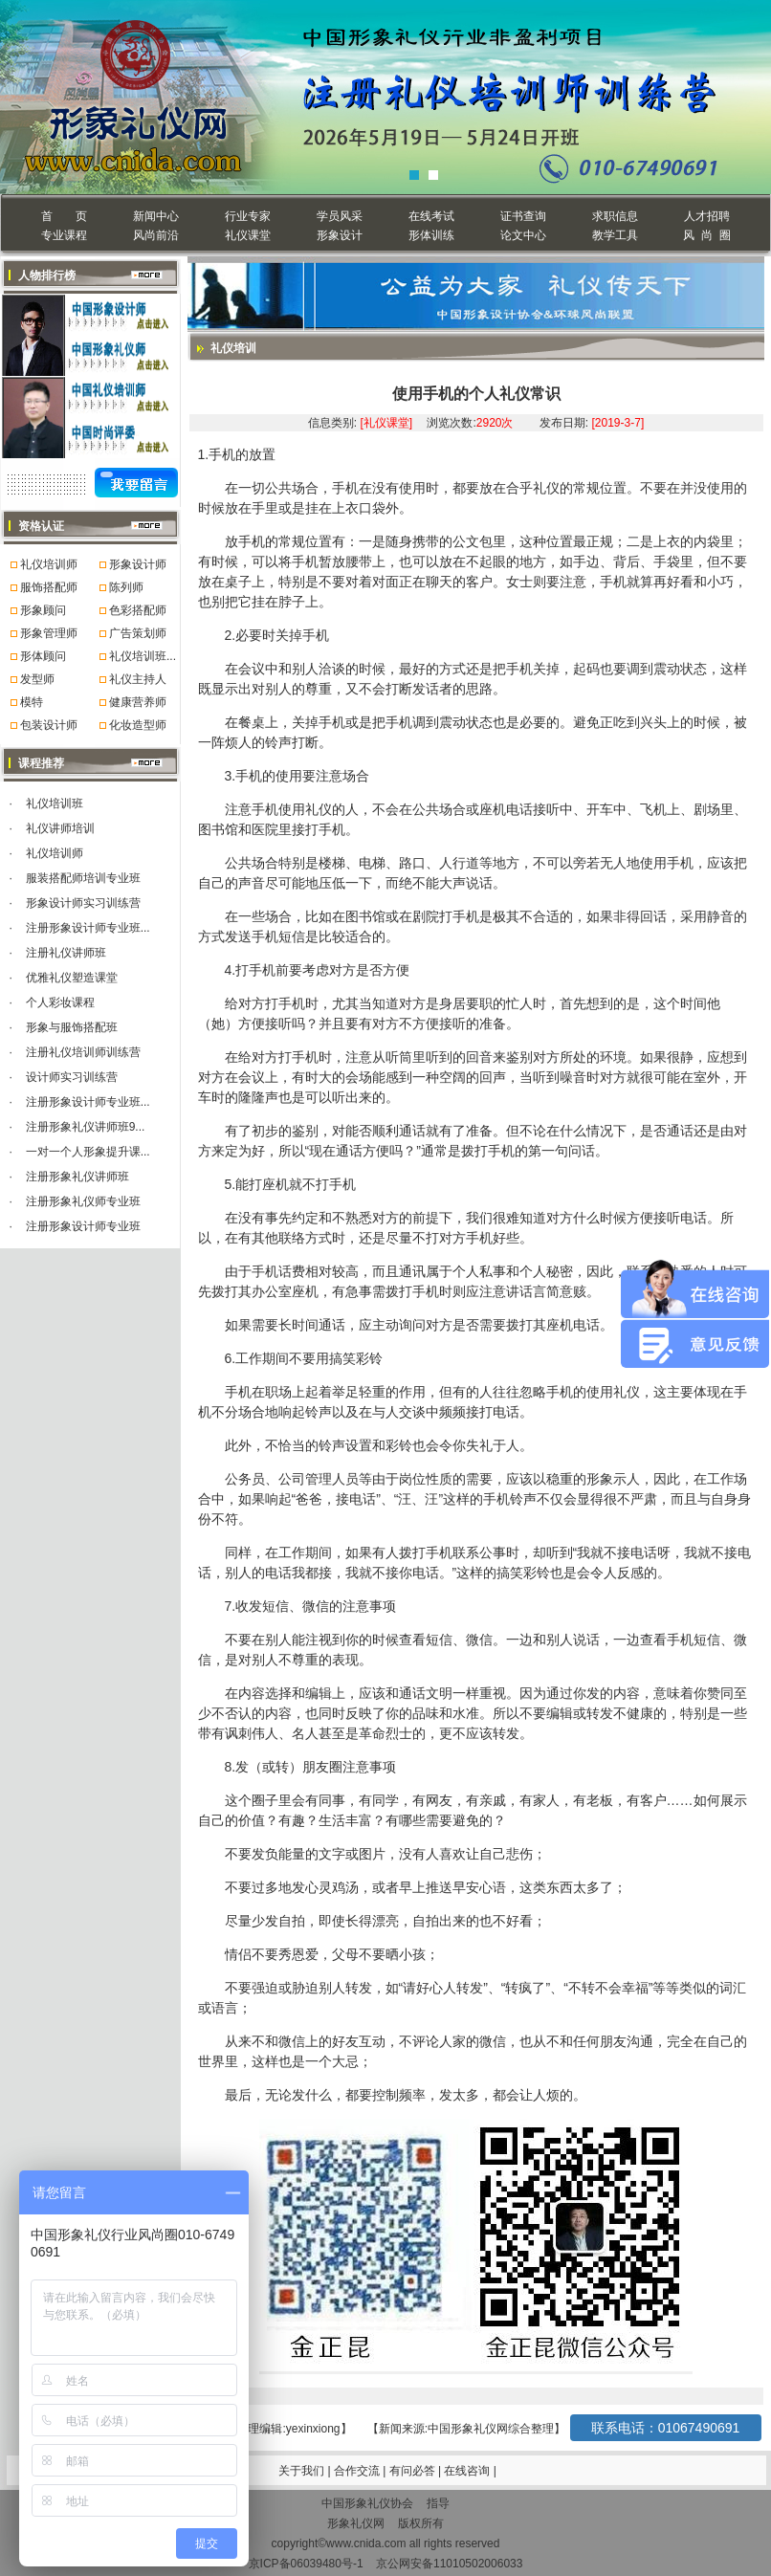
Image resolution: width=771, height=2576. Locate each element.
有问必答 (413, 2470)
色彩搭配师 (137, 610)
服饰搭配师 (48, 587)
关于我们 (301, 2470)
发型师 (37, 679)
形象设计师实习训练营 (83, 903)
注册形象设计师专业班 (83, 1226)
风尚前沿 (156, 235)
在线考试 (431, 216)
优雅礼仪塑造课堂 (72, 977)
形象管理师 (48, 633)
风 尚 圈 (706, 235)
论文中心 (523, 235)
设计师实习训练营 (72, 1077)
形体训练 (431, 235)
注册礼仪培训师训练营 (83, 1052)
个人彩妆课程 (60, 1002)
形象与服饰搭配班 (72, 1027)
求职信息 (615, 216)
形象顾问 (43, 610)
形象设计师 (137, 564)
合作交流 (358, 2470)
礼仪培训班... (142, 656)
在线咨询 (468, 2470)
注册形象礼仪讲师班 (77, 1176)
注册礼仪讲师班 (66, 952)
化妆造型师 (137, 725)
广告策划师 (137, 633)
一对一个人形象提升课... (88, 1151)
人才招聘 (707, 216)
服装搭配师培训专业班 (83, 878)
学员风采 (340, 216)
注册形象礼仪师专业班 (83, 1201)
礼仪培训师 (48, 564)
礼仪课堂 (248, 235)
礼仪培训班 (54, 803)
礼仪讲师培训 (60, 828)
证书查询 (523, 216)
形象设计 (340, 235)
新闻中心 (156, 216)
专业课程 (64, 235)
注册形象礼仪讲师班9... (85, 1127)
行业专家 (248, 216)
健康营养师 (137, 702)
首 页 (63, 216)
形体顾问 (43, 656)
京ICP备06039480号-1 (306, 2563)
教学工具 (615, 235)
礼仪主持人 (137, 679)
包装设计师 (48, 725)
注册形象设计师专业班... (88, 928)
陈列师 (126, 587)
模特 (31, 702)
